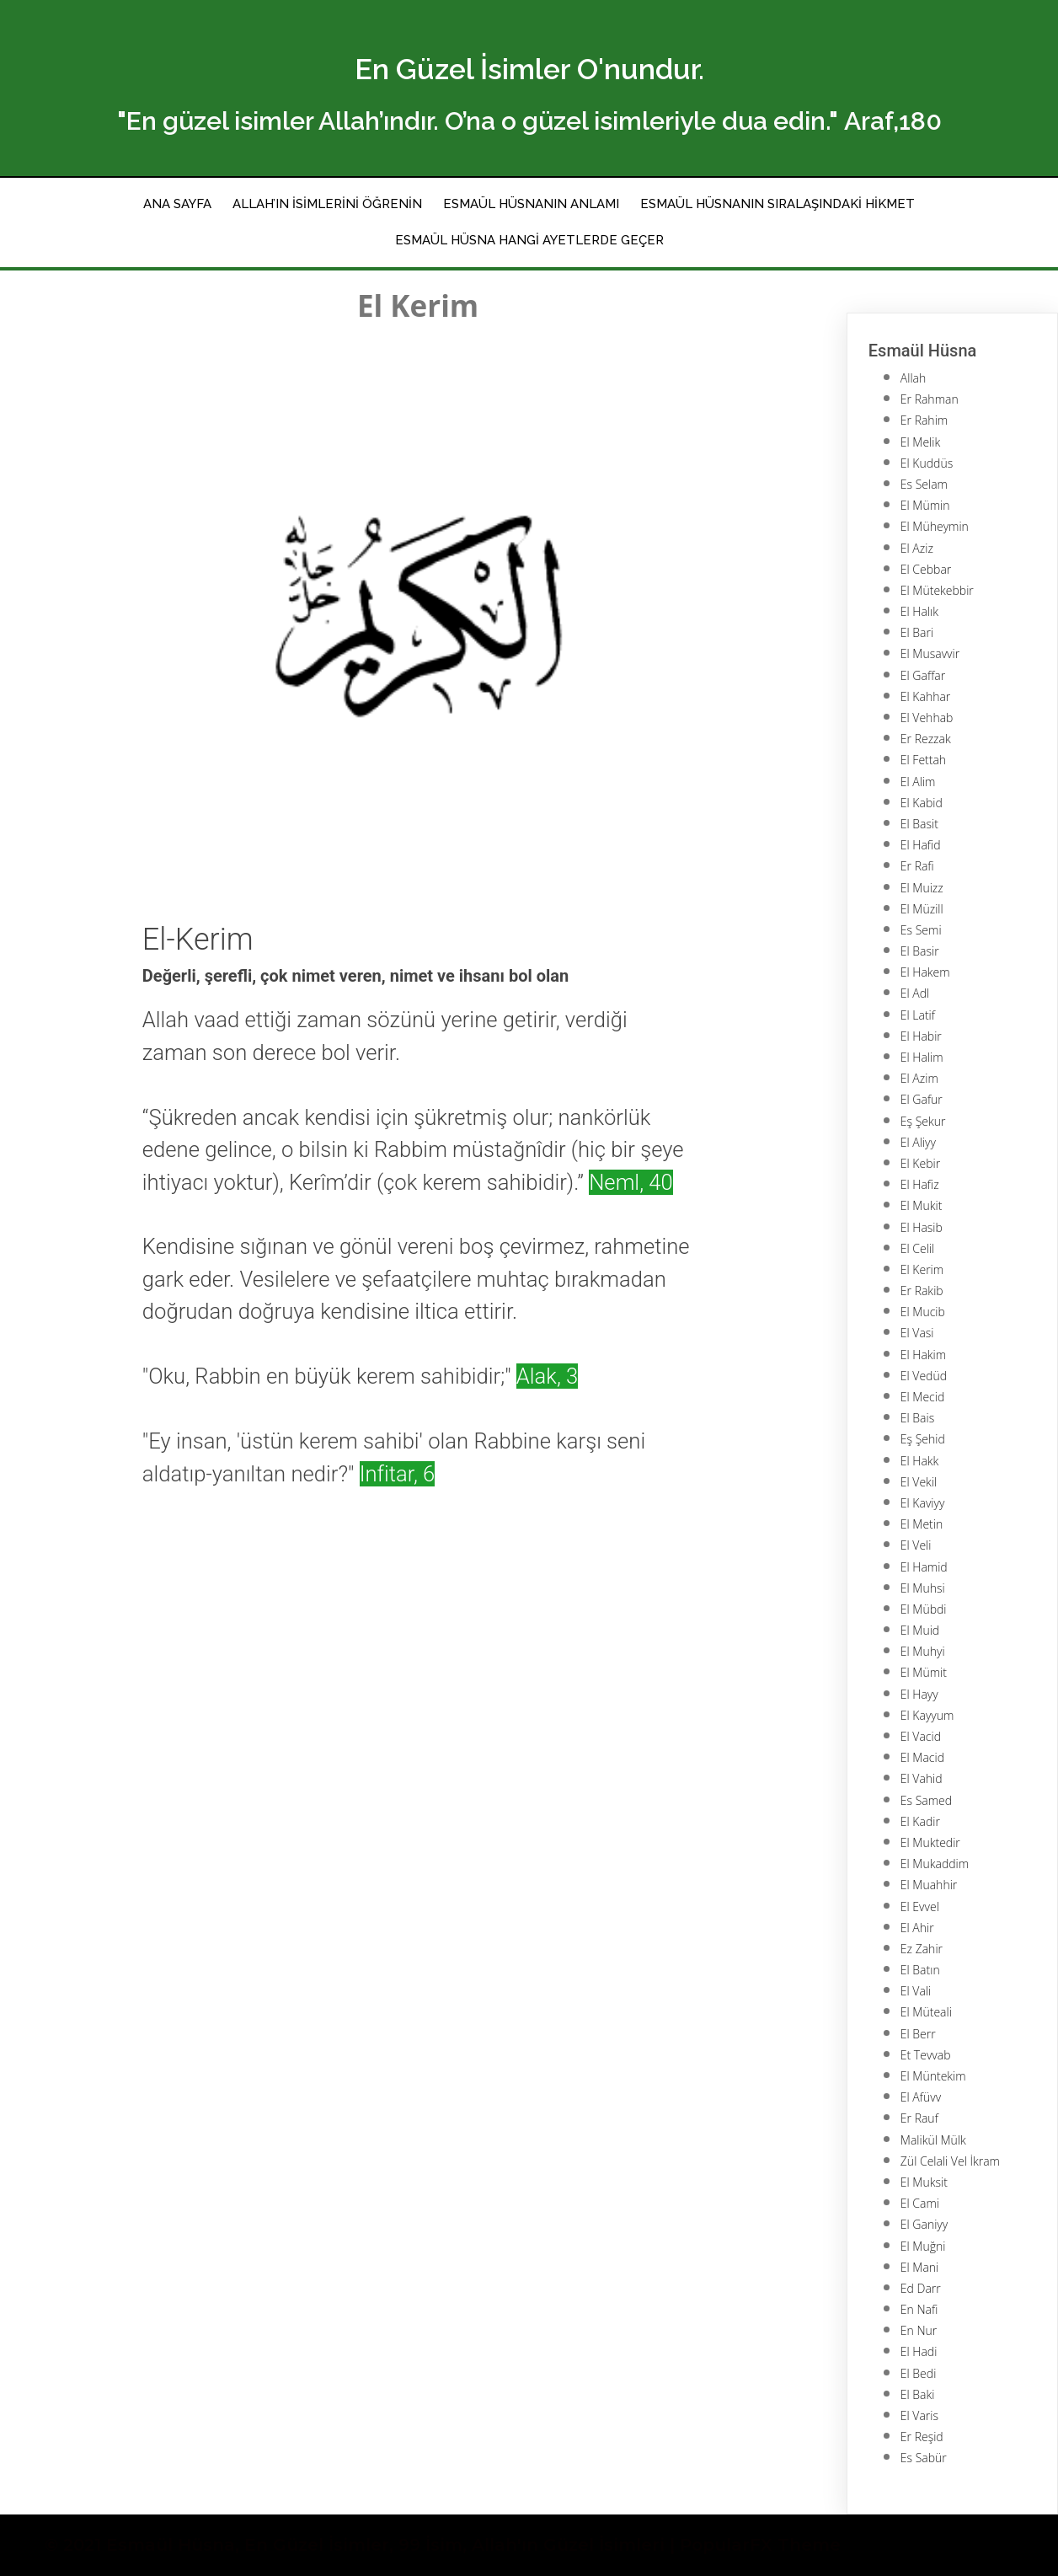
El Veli (916, 1545)
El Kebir (920, 1163)
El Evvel (919, 1907)
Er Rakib (921, 1291)
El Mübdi (923, 1609)
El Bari (916, 632)
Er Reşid (921, 2437)
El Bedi (918, 2373)
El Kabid (921, 803)
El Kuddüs (926, 463)
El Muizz (921, 888)
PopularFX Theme (760, 2545)
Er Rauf (919, 2118)
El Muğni (923, 2246)
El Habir (921, 1036)
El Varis (919, 2415)
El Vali (915, 1991)
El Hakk (919, 1461)
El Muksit (924, 2182)
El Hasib (921, 1227)
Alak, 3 (547, 1376)
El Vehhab (927, 718)
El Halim (921, 1057)
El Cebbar (925, 569)
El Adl (914, 993)
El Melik (920, 442)
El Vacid (920, 1736)
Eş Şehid (922, 1439)
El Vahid (921, 1778)
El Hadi (919, 2351)
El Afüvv (920, 2097)
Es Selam (924, 484)
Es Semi (921, 930)
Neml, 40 (631, 1182)
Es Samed (926, 1800)
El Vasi (917, 1333)
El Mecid (922, 1397)
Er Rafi (917, 866)
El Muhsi (922, 1588)
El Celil (917, 1248)
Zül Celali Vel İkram (950, 2161)
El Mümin (925, 505)
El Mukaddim (934, 1864)
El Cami (919, 2203)
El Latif (917, 1015)
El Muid (919, 1630)
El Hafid (920, 845)
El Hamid (924, 1567)
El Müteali (926, 2012)
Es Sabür (923, 2458)
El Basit (919, 824)
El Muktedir (930, 1842)
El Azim (919, 1078)
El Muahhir (928, 1885)
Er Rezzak (925, 739)
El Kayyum (927, 1715)
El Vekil (918, 1482)
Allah (913, 378)
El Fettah (923, 760)
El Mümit (923, 1672)
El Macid (922, 1757)
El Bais (917, 1418)
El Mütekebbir (937, 590)
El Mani (919, 2267)
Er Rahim (924, 420)
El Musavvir (929, 653)
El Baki (917, 2394)
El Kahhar (925, 696)
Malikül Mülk (933, 2140)
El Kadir (920, 1821)
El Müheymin (934, 526)
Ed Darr (920, 2288)
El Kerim (921, 1269)
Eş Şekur (923, 1121)
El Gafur (921, 1099)
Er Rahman (929, 399)
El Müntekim (933, 2076)
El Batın (920, 1970)
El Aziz (916, 548)
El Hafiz (919, 1184)
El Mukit (921, 1205)
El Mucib (922, 1312)
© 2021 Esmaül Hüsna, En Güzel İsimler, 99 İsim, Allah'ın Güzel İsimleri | (362, 2545)
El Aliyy (918, 1142)
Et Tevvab (925, 2055)
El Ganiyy (924, 2224)
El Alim (918, 782)
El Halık (919, 611)
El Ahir (917, 1928)
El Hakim (923, 1355)
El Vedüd (923, 1376)
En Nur (918, 2330)
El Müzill (921, 909)
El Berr (918, 2034)
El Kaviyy (922, 1503)
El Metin (921, 1524)
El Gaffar (922, 675)
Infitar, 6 (397, 1473)
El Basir (919, 951)
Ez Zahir (921, 1949)
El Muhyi (922, 1651)
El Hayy (919, 1694)
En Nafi (919, 2309)
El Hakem (925, 972)
